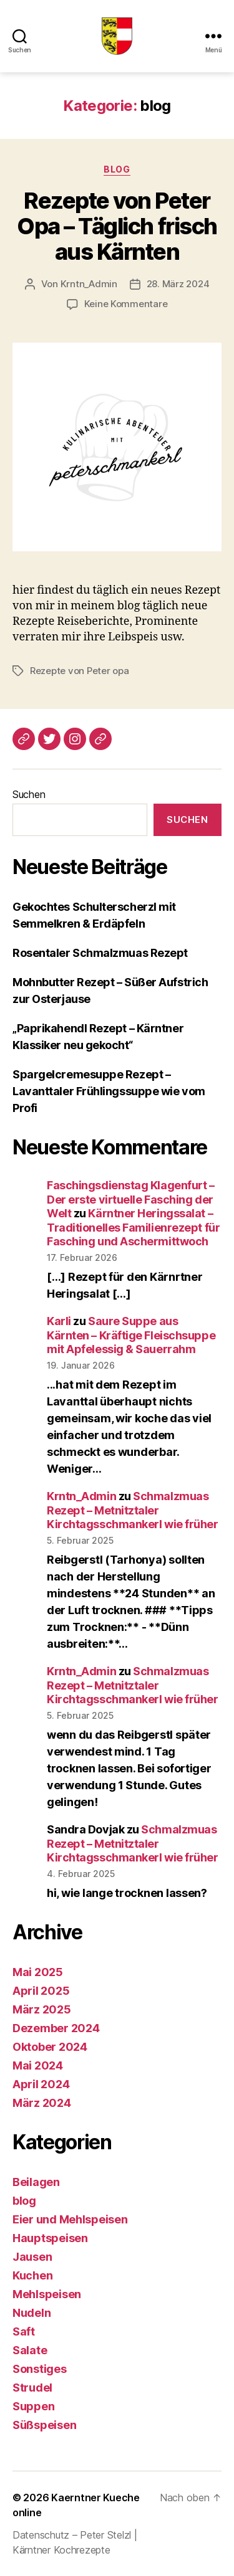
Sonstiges (39, 2368)
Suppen (33, 2406)
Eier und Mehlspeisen (70, 2219)
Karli (59, 1321)
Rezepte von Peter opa (79, 671)
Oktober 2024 (49, 2046)
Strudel (32, 2387)
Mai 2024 (37, 2065)
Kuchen (32, 2275)
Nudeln (31, 2312)
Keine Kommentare (126, 304)
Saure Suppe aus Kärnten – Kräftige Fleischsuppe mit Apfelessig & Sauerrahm (131, 1335)
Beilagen (36, 2182)
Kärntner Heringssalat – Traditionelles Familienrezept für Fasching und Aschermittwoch (133, 1227)
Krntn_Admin (89, 284)
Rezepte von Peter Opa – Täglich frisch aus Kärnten (117, 226)
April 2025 (40, 1990)
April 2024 (40, 2084)
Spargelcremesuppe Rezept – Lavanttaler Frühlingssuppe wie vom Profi (108, 1091)
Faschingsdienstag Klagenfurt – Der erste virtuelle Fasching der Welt (131, 1199)
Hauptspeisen (50, 2238)
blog (117, 169)
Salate (29, 2350)
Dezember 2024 (56, 2028)
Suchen (28, 794)
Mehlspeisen (46, 2294)
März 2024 (41, 2102)
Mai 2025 (37, 1972)
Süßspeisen (44, 2424)
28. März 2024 (178, 284)
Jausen (32, 2256)
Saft (23, 2331)
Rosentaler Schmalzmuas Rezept (100, 952)
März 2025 (41, 2009)
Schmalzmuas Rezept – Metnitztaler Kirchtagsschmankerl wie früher (132, 1510)
